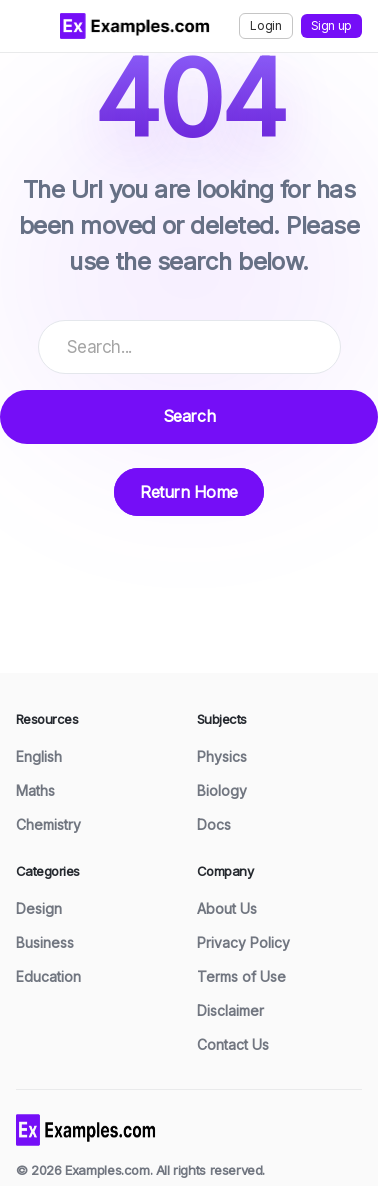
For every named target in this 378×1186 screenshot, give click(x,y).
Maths (35, 790)
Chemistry (48, 824)
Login (265, 25)
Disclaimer (230, 1010)
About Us (227, 908)
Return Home (189, 492)
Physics (222, 756)
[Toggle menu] (30, 26)
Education (48, 976)
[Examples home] (86, 1128)
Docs (214, 824)
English (39, 756)
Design (39, 908)
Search (189, 416)
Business (45, 942)
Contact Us (233, 1044)
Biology (222, 790)
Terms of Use (241, 976)
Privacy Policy (243, 942)
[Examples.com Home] (135, 26)
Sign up (331, 25)
